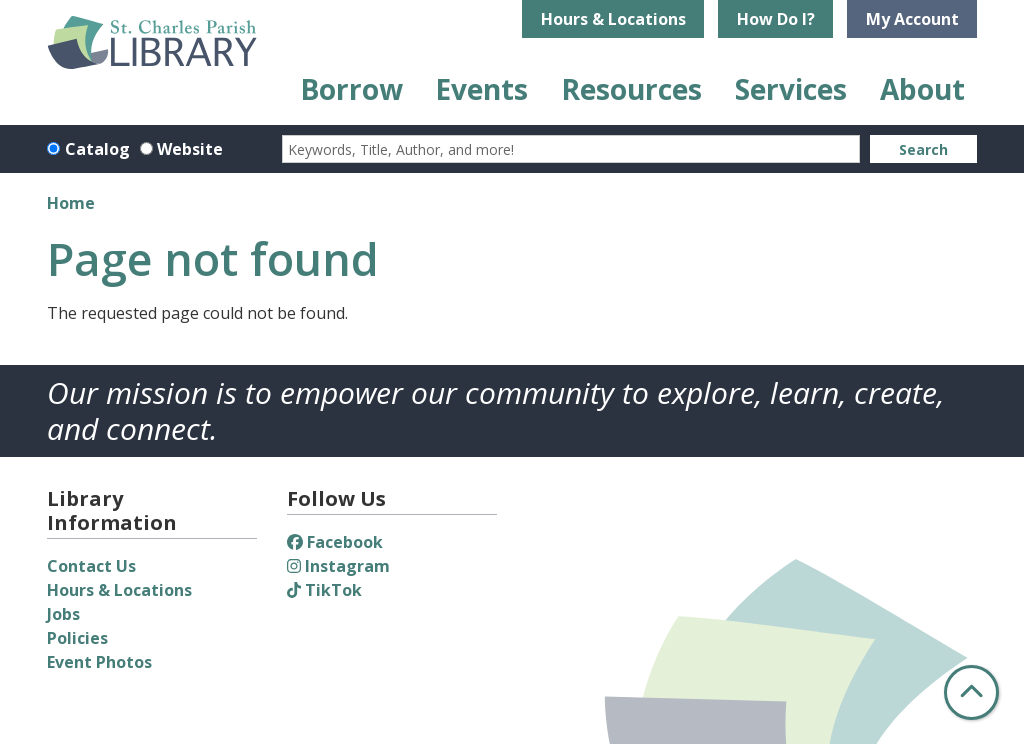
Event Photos (99, 662)
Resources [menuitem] (631, 89)
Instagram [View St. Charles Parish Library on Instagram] (338, 566)
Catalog (97, 149)
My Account (912, 19)
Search (923, 149)
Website (190, 149)
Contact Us (91, 566)
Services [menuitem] (791, 89)
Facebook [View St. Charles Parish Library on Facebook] (335, 542)
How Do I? (776, 19)
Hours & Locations (613, 19)
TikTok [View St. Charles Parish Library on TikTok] (324, 590)
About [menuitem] (922, 89)
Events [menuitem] (481, 89)
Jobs (63, 614)
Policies (77, 638)
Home (71, 203)
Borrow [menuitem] (351, 89)
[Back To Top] (971, 692)
